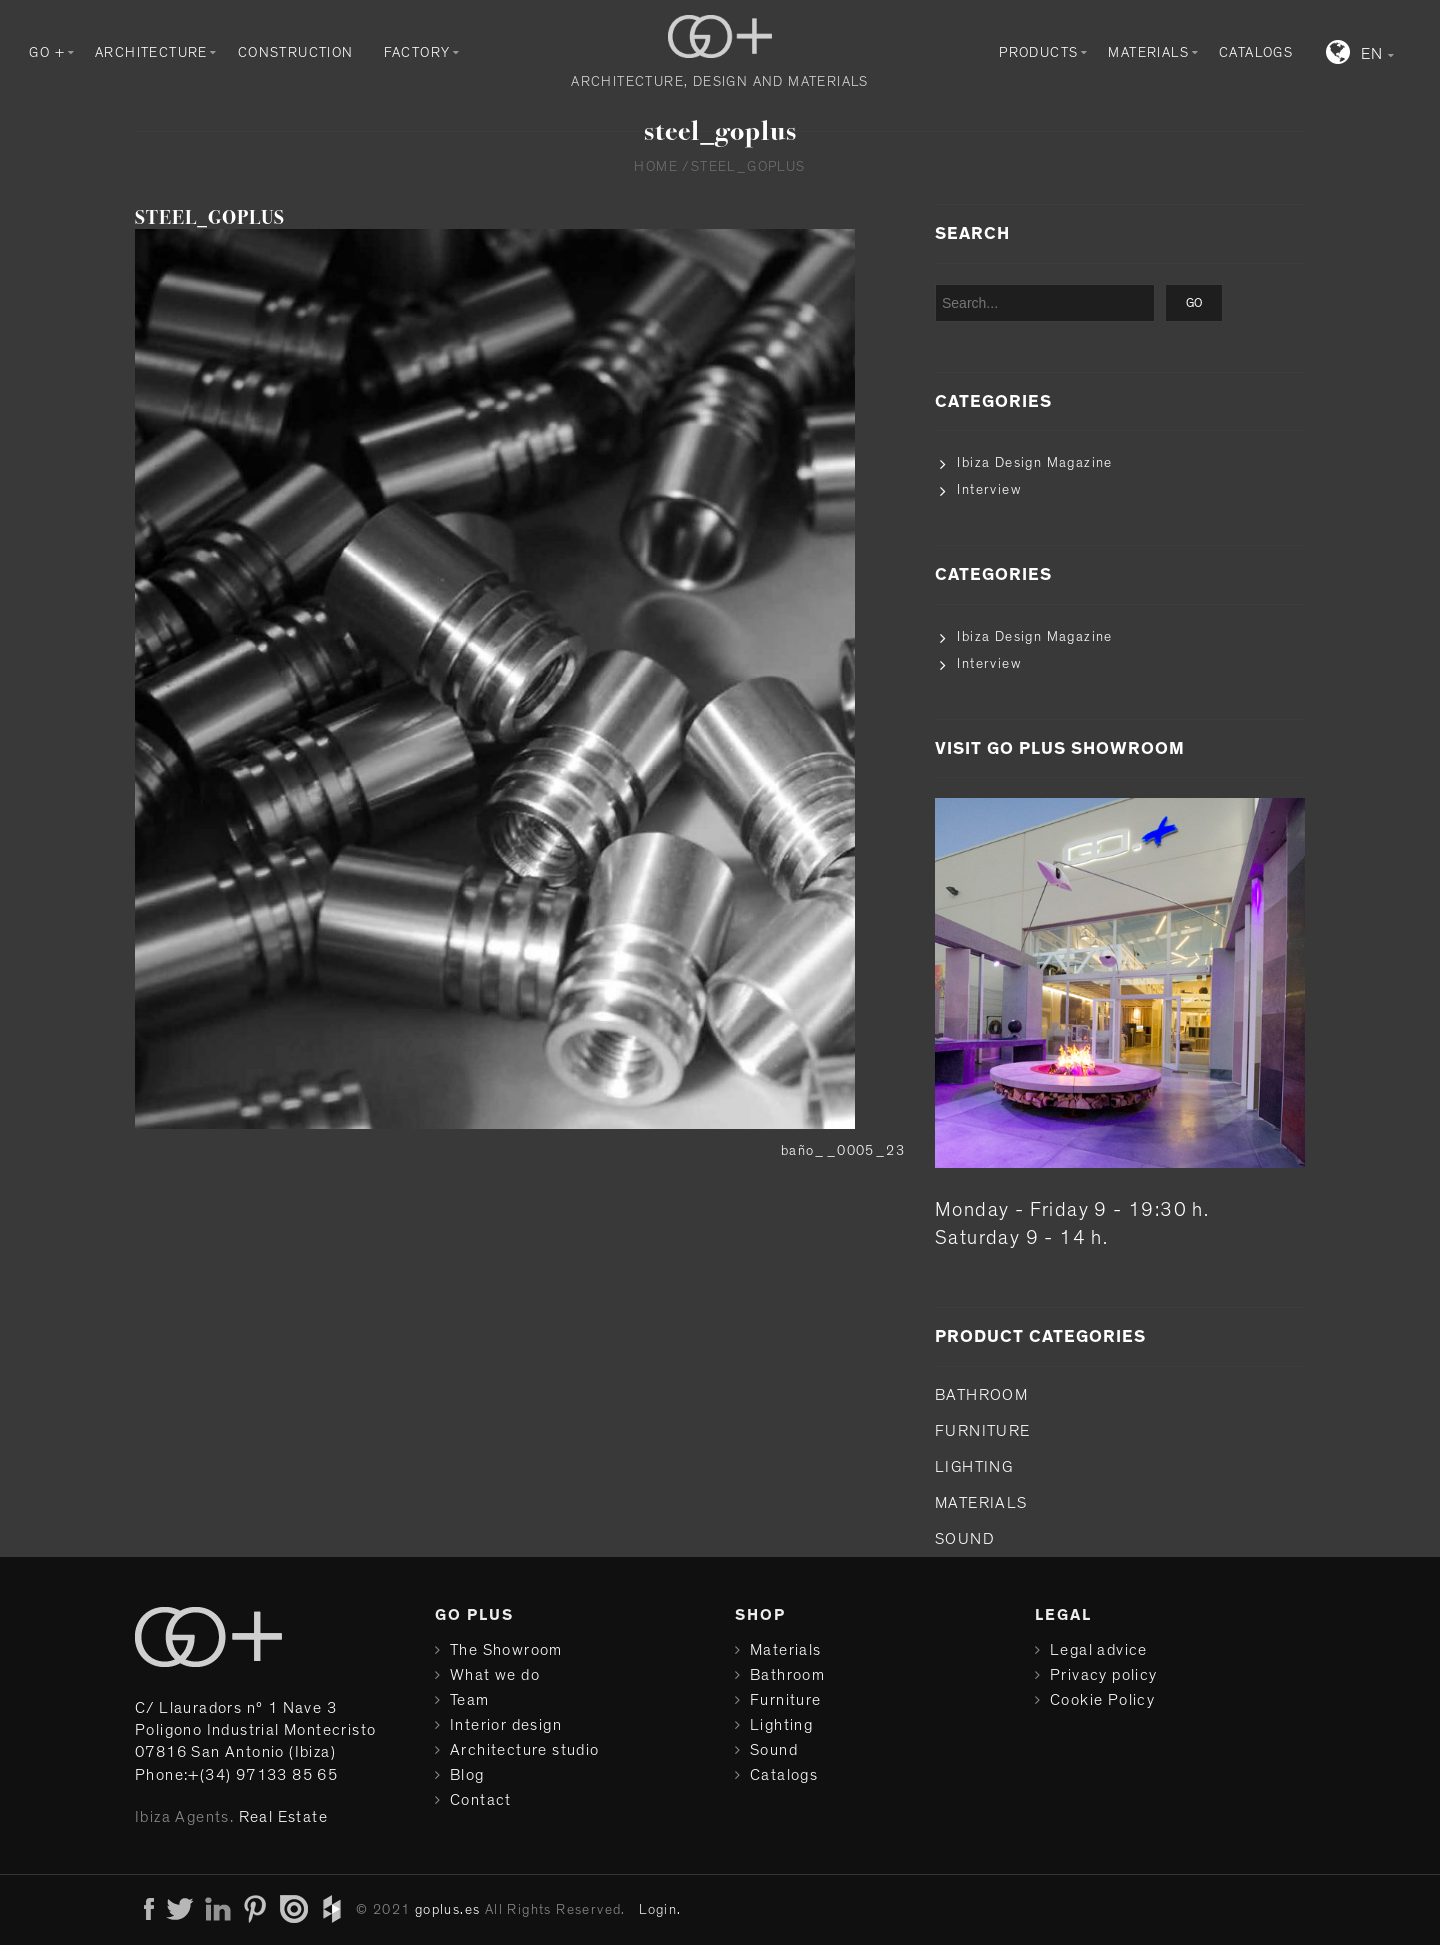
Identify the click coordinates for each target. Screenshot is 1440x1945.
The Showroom (506, 1650)
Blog (467, 1775)
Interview (989, 490)
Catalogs (1256, 53)
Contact (481, 1800)
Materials (1148, 53)
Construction (296, 53)
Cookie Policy (1102, 1700)
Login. (660, 1910)
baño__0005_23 (843, 1151)
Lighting (974, 1467)
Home (656, 167)
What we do (495, 1675)
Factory (417, 53)
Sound (965, 1539)
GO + (47, 53)
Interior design (506, 1725)
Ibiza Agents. (184, 1817)
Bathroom (981, 1395)
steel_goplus (210, 217)
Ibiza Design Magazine (1034, 463)
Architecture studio (525, 1750)
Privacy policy (1104, 1675)
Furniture (983, 1431)
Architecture (151, 53)
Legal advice (1099, 1650)
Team (470, 1700)
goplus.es (448, 1910)
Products (1038, 53)
